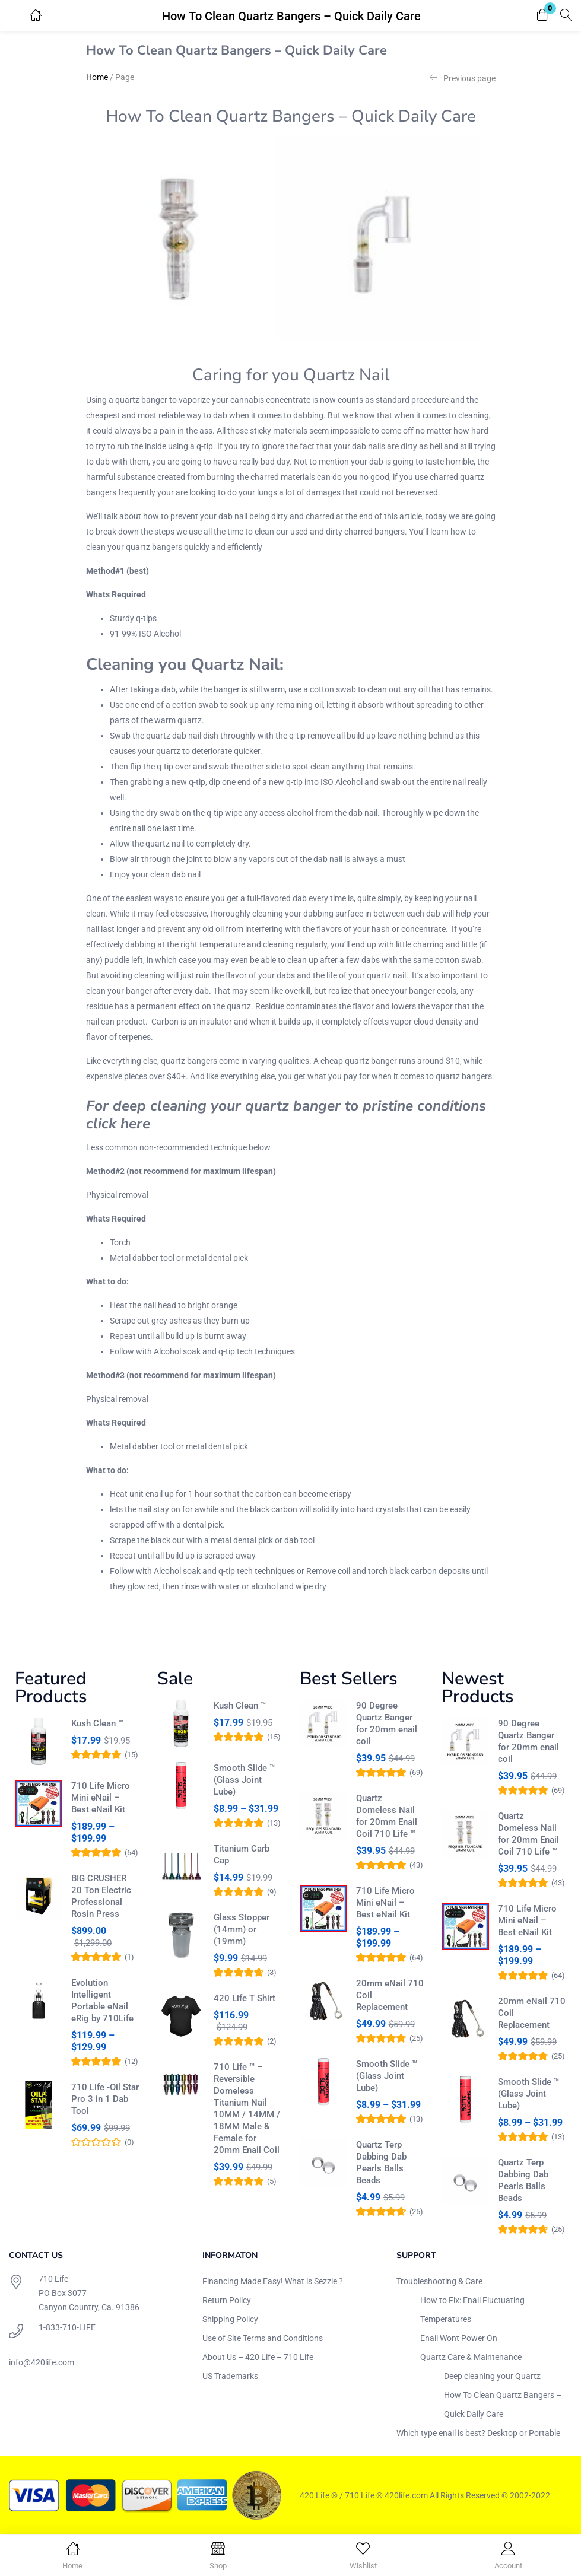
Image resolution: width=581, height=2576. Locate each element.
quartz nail (386, 975)
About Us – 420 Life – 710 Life (257, 2357)
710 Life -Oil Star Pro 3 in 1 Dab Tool (105, 2099)
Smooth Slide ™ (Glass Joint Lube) (244, 1780)
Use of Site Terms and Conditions (262, 2338)
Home (97, 77)
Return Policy (226, 2300)
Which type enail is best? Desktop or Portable (478, 2433)
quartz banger (141, 400)
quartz (239, 1006)
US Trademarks (230, 2376)
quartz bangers (154, 547)
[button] (542, 15)
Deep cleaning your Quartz (492, 2376)
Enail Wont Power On (458, 2338)
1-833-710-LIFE (67, 2327)
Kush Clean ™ (97, 1723)
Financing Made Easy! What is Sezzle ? (272, 2281)
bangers (389, 531)
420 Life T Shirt (244, 1998)
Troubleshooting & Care (439, 2281)
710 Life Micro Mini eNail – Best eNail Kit (100, 1797)
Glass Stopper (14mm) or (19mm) (241, 1929)
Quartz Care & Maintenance (471, 2357)
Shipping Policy (230, 2319)
